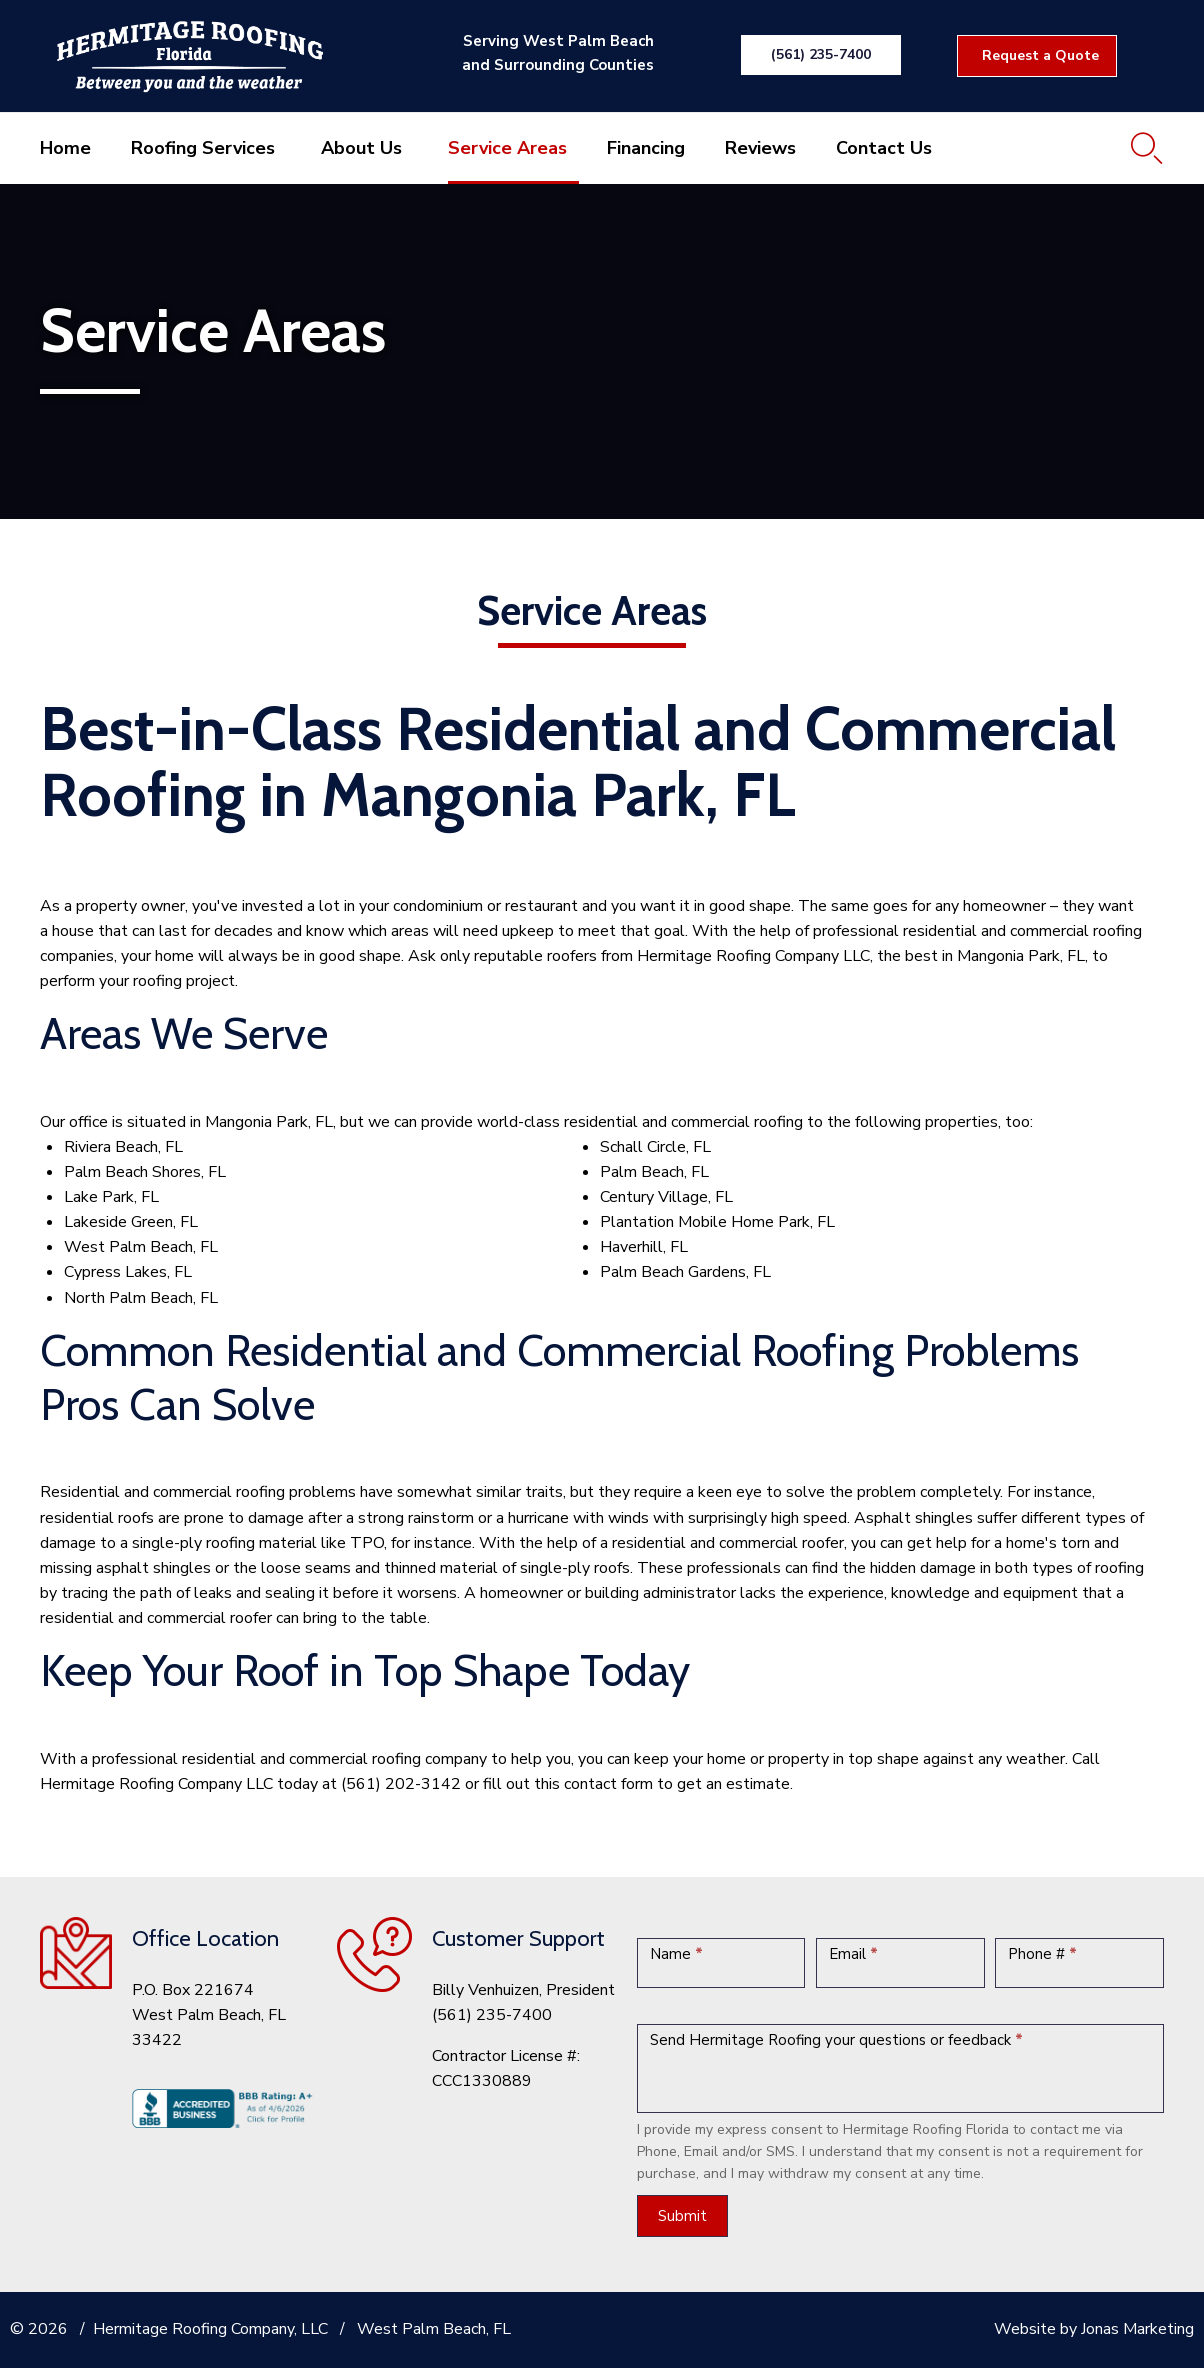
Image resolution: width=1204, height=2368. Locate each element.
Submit (682, 2216)
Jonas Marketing (1137, 2329)
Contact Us (884, 148)
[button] (821, 55)
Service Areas (507, 148)
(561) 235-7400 (492, 2015)
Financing (646, 148)
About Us (361, 148)
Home (65, 148)
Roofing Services (203, 148)
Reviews (760, 148)
